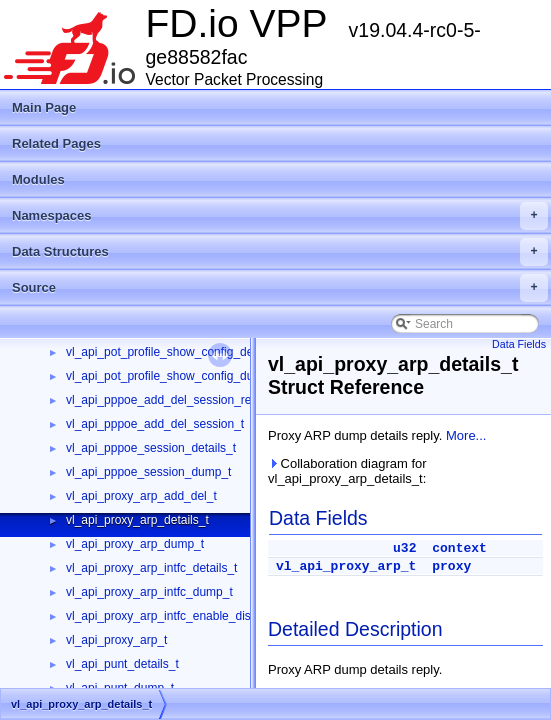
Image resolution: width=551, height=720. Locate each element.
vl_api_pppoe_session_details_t (151, 448)
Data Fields (519, 344)
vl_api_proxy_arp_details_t (137, 520)
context (459, 548)
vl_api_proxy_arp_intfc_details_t (151, 568)
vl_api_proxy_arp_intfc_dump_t (149, 592)
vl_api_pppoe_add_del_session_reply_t (171, 400)
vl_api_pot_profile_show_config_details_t (175, 352)
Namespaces (280, 216)
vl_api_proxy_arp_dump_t (135, 544)
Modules (38, 179)
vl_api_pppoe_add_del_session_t (155, 424)
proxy (451, 566)
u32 (404, 548)
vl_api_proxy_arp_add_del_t (141, 496)
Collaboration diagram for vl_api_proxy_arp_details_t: (347, 471)
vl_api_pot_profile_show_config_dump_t (173, 376)
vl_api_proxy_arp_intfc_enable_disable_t (175, 616)
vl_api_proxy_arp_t (116, 640)
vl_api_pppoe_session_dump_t (148, 472)
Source (280, 288)
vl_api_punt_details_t (122, 664)
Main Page (44, 107)
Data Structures (280, 252)
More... (466, 435)
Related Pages (56, 143)
